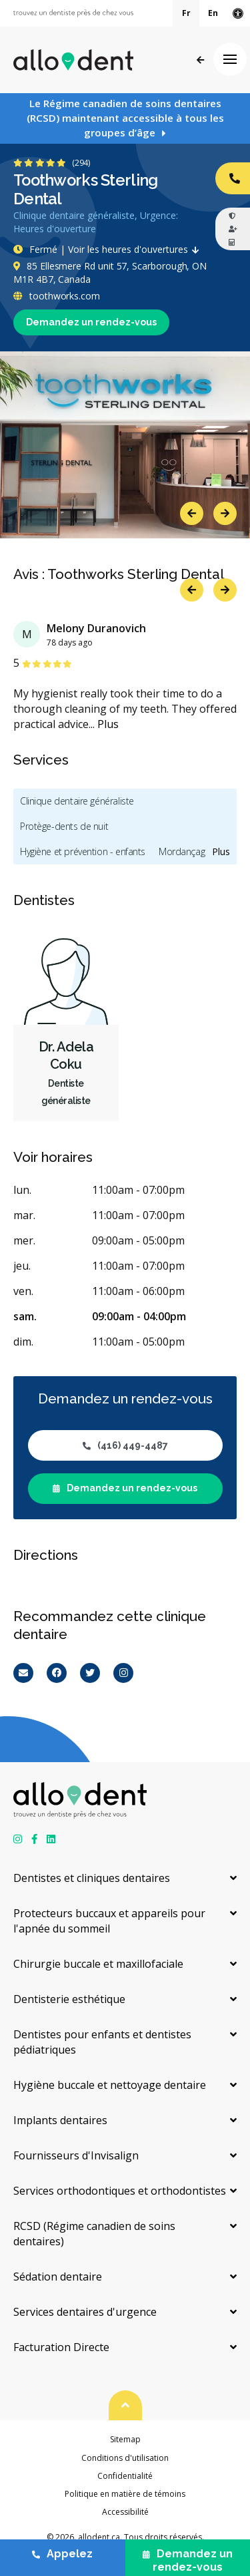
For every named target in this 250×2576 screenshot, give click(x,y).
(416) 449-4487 (125, 1445)
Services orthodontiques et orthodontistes (119, 2190)
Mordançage (184, 851)
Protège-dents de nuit (64, 826)
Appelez (62, 2553)
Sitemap (125, 2439)
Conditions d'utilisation (125, 2458)
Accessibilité (125, 2511)
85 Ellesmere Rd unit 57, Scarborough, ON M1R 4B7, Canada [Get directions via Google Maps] (110, 272)
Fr (186, 13)
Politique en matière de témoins (125, 2493)
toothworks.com (56, 295)
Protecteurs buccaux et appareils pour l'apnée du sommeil (109, 1921)
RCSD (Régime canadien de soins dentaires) (94, 2234)
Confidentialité (125, 2476)
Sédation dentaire (57, 2276)
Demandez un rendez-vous (91, 322)
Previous (191, 513)
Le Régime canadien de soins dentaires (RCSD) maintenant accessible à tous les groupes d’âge (125, 117)
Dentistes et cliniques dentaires (91, 1878)
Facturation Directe (61, 2347)
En (213, 13)
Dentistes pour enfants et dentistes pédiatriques (102, 2042)
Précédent (200, 60)
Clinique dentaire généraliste (77, 801)
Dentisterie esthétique (69, 1999)
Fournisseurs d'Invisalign (76, 2155)
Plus (108, 724)
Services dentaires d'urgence (85, 2311)
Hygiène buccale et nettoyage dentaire (109, 2085)
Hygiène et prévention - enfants (82, 851)
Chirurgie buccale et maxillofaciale (98, 1963)
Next (225, 513)
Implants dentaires (60, 2120)
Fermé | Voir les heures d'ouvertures (109, 249)
